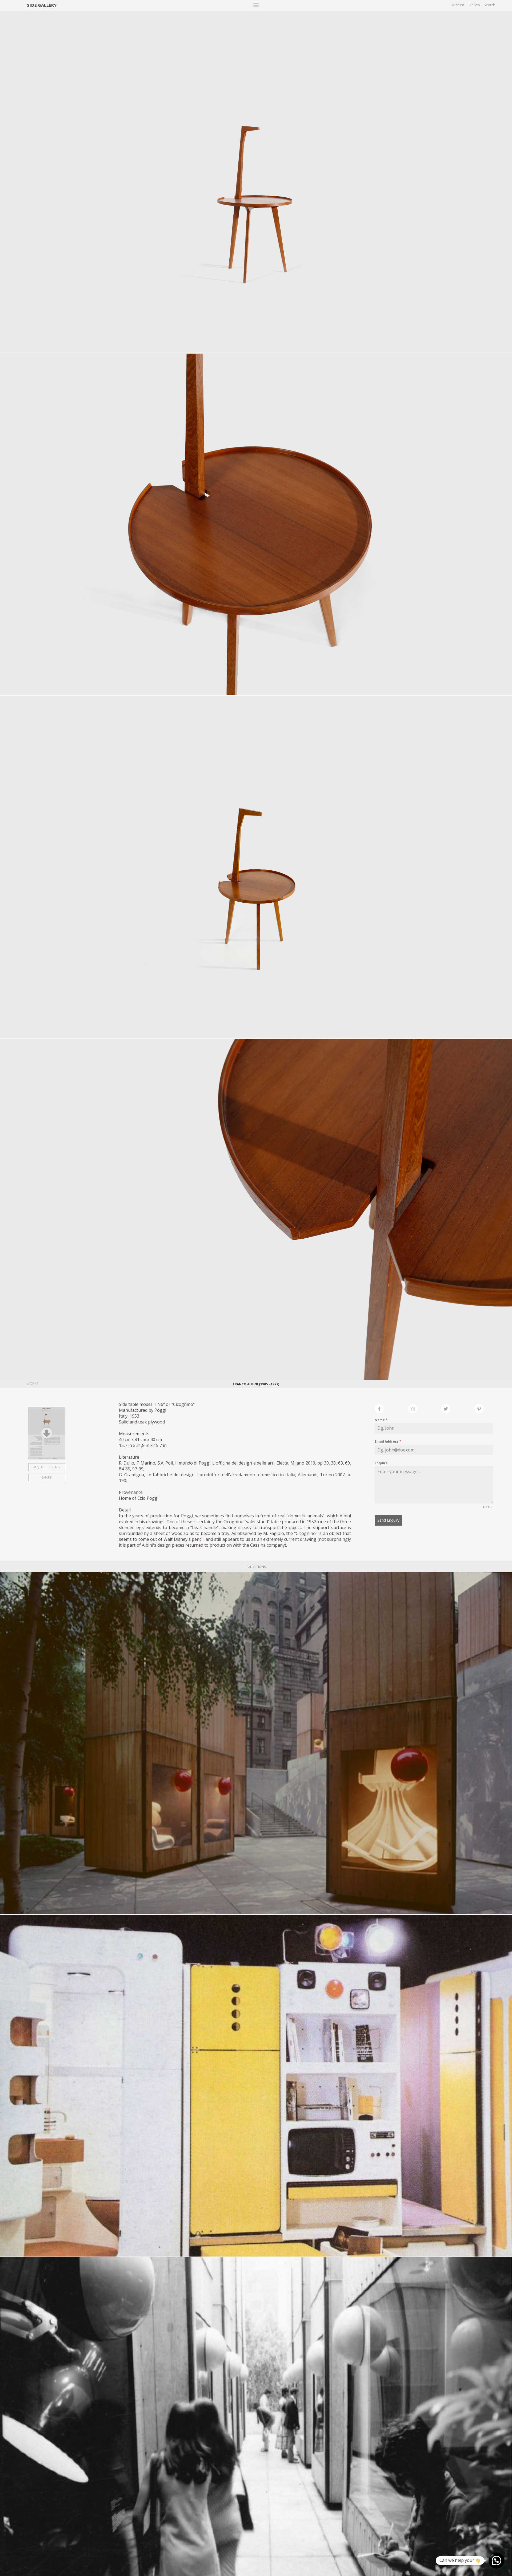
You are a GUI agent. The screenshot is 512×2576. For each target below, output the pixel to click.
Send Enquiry (388, 1520)
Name (381, 1420)
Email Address (388, 1441)
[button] (497, 2561)
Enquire (381, 1463)
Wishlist (457, 4)
